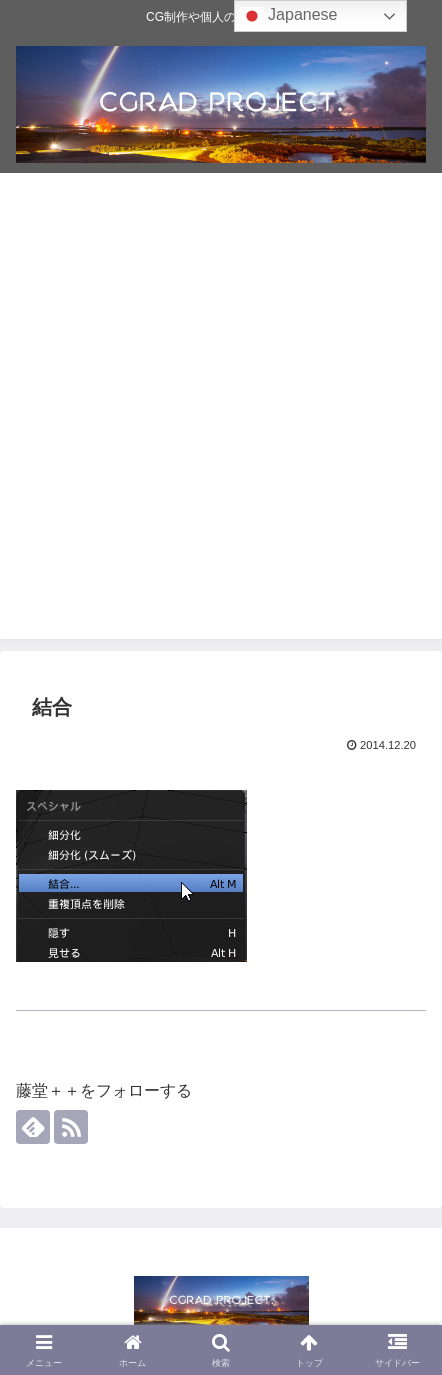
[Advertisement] (221, 418)
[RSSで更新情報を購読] (71, 1127)
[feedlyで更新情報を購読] (33, 1127)
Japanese (289, 16)
